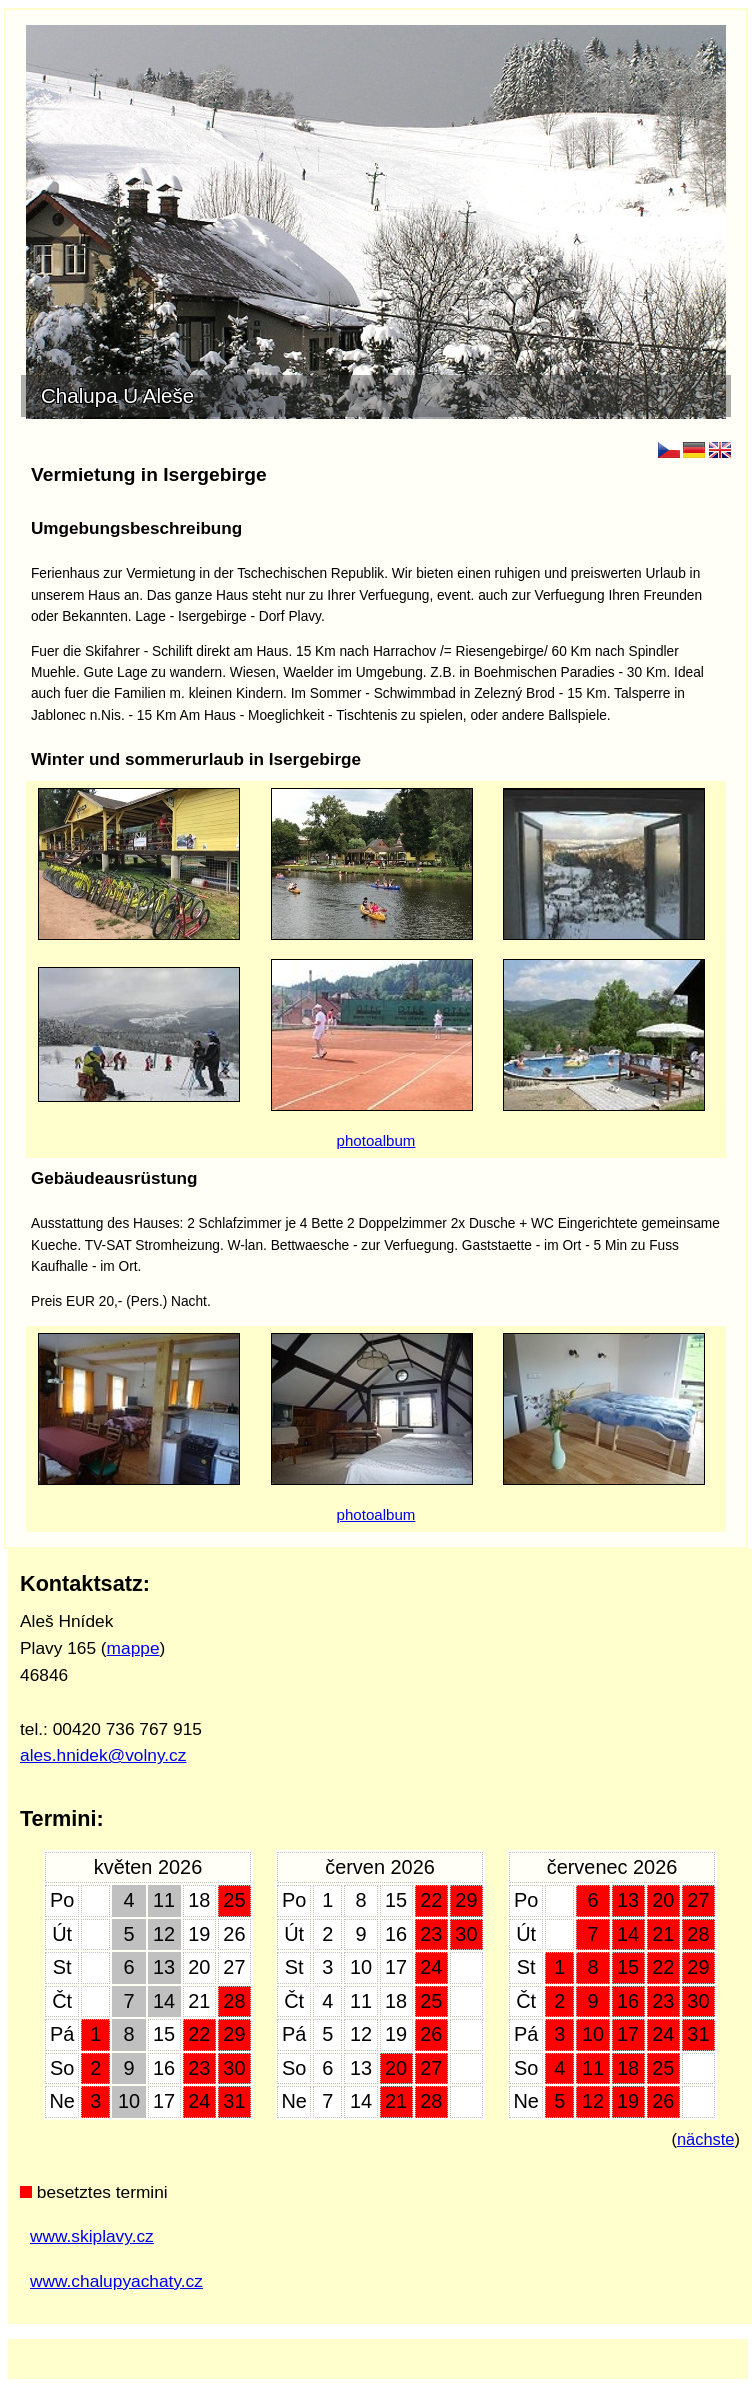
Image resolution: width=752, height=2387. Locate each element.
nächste (706, 2139)
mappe (133, 1648)
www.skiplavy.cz (92, 2236)
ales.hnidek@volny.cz (103, 1755)
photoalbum (376, 1140)
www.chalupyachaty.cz (116, 2281)
